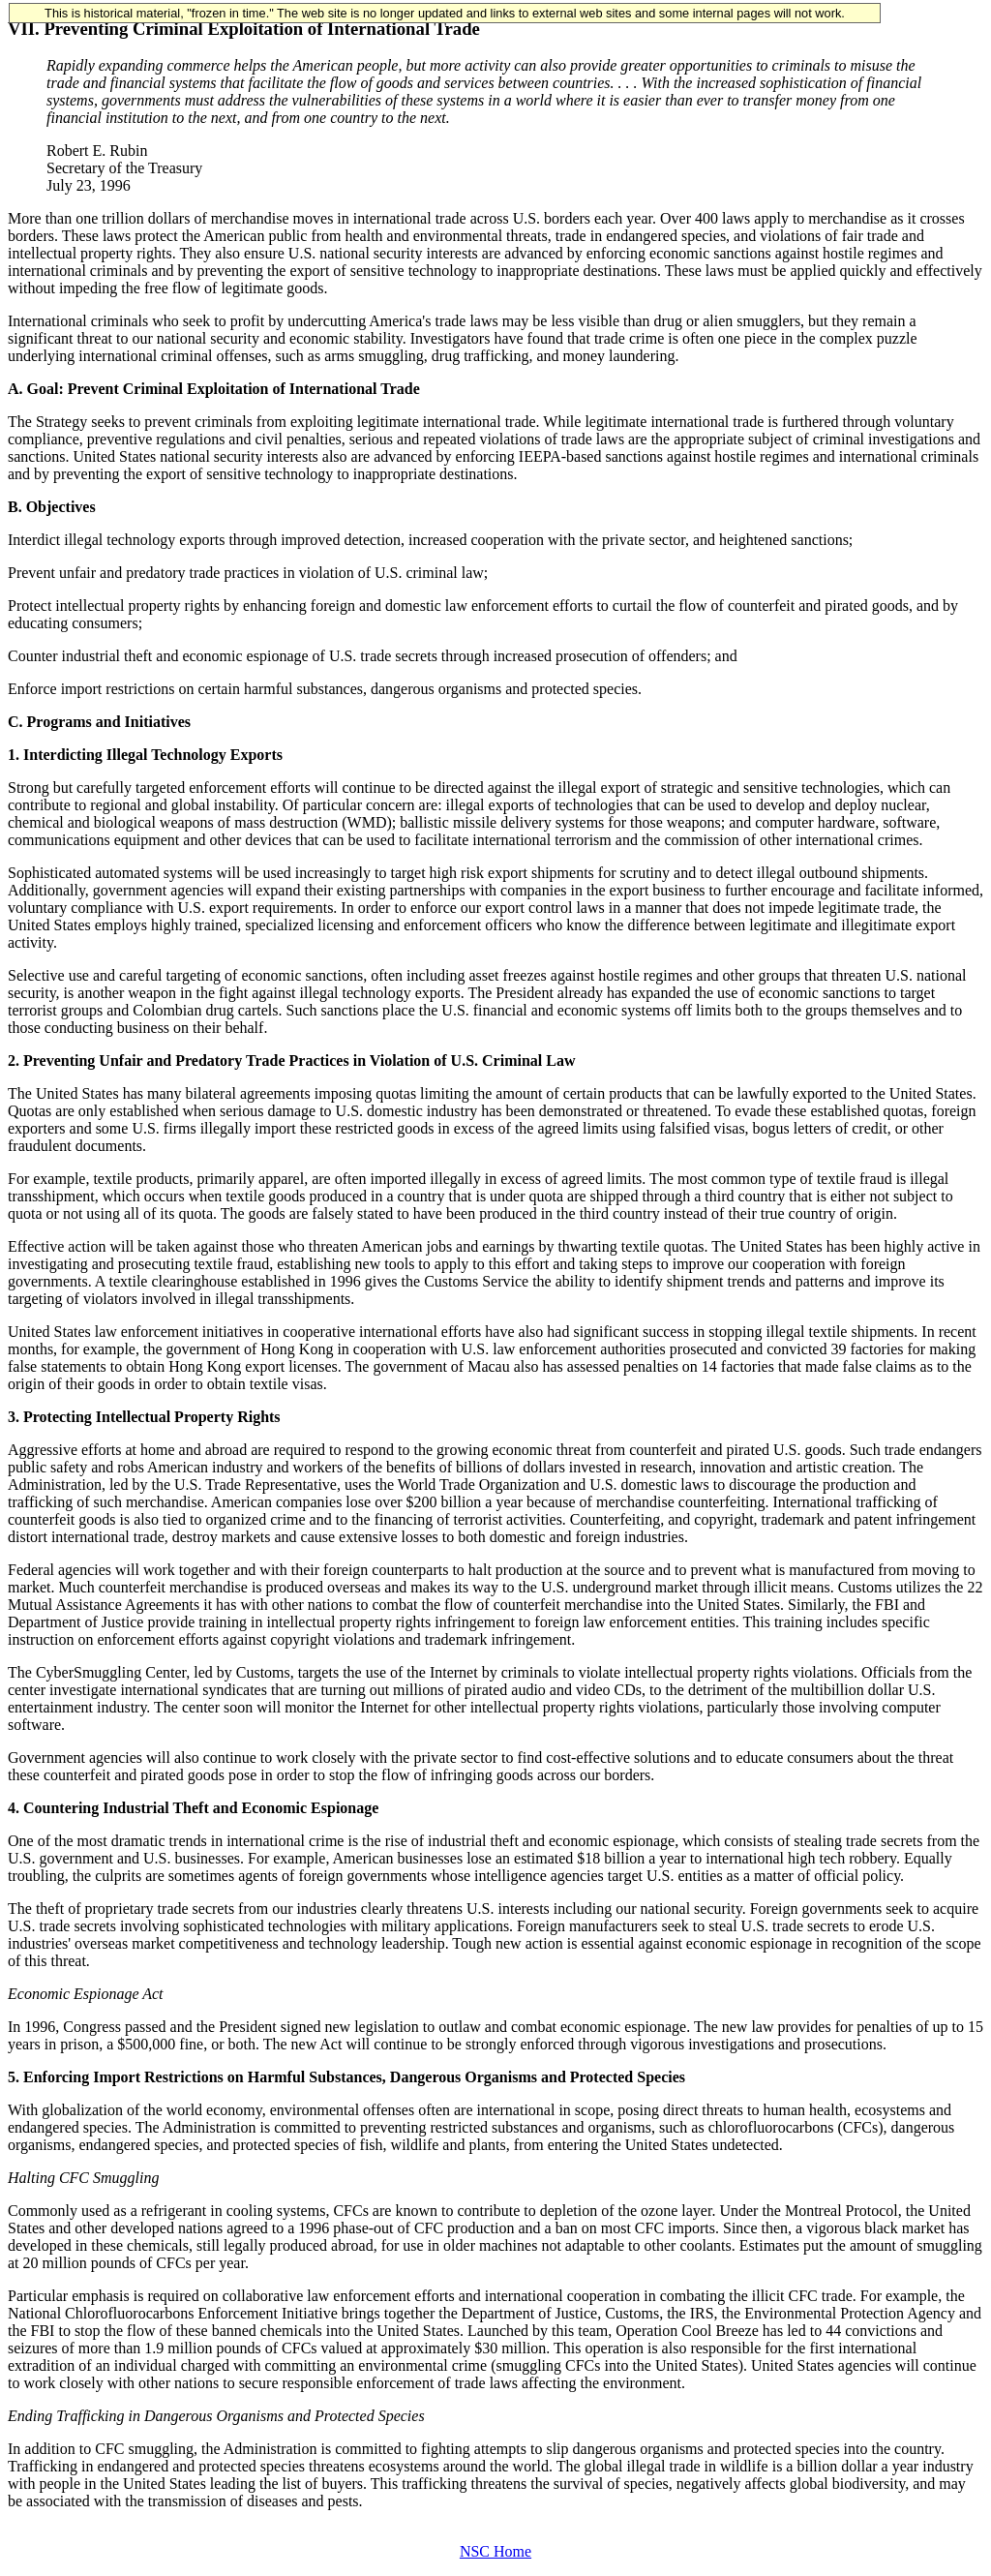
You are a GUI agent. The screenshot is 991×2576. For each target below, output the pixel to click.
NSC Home (495, 2551)
